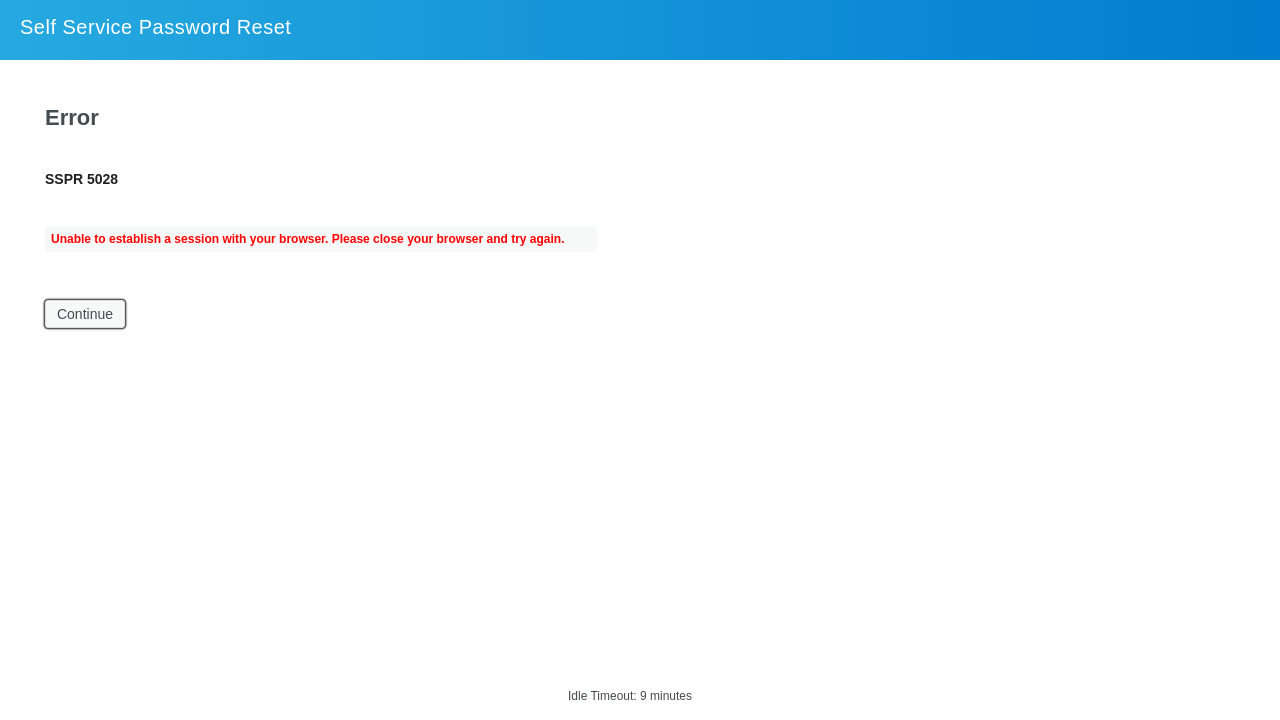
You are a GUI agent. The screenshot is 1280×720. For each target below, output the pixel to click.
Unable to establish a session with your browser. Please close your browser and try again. (308, 239)
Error (72, 117)
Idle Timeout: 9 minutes (630, 696)
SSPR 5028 (81, 179)
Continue (85, 314)
